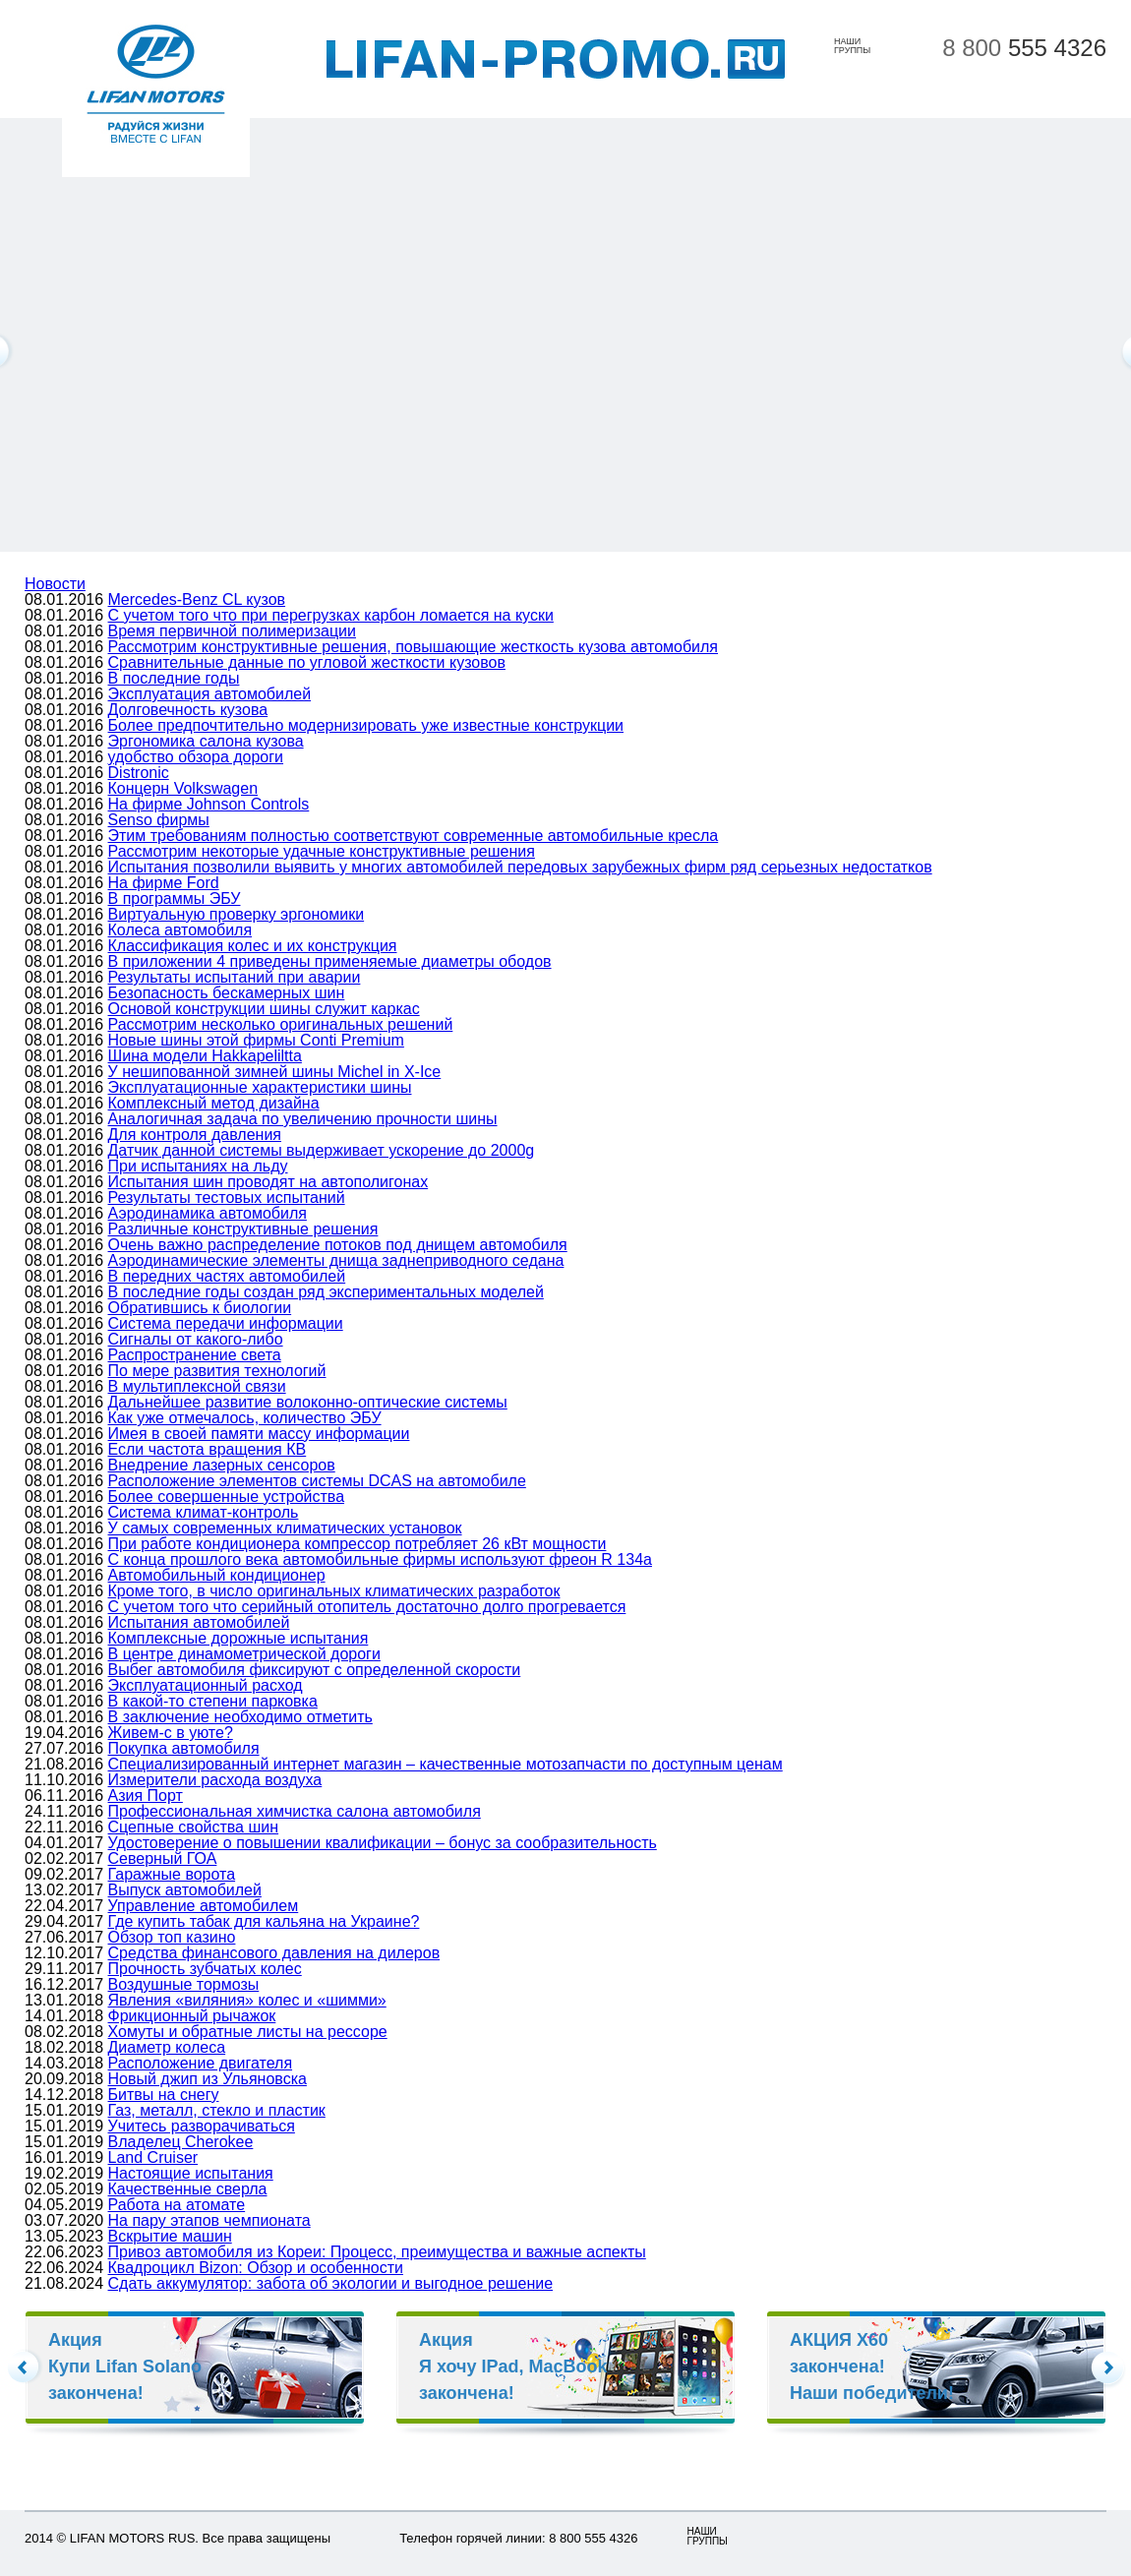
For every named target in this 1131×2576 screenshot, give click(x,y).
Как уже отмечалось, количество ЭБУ (245, 1417)
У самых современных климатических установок (285, 1528)
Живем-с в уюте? (170, 1732)
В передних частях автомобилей (227, 1276)
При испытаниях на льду (198, 1166)
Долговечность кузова (188, 709)
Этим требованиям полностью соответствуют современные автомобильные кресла (413, 835)
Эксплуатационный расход (205, 1685)
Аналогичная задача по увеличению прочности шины (303, 1118)
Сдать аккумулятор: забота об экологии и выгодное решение (331, 2283)
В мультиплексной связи (197, 1386)
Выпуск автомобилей (185, 1890)
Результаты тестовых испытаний (226, 1197)
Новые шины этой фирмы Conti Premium (256, 1040)
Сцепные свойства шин (193, 1827)
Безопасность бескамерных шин (226, 993)
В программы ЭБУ (174, 898)
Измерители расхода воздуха (215, 1779)
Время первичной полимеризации (232, 631)
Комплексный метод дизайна (214, 1103)
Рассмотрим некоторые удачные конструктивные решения (321, 851)
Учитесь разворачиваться (201, 2126)
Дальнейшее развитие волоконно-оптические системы (307, 1402)
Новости (55, 583)
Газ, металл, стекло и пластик (217, 2110)
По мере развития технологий (217, 1370)
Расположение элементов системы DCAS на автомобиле (317, 1480)
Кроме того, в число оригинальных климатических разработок (334, 1591)
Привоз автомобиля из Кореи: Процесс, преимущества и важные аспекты (377, 2252)
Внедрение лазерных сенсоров (221, 1465)
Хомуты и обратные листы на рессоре (247, 2031)
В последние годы (174, 678)
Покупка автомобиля (184, 1748)
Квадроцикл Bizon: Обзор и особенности (255, 2267)
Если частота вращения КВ (207, 1449)
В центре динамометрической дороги (244, 1654)
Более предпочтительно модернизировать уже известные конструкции (366, 725)
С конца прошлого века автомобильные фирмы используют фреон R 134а (380, 1559)
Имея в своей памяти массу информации (259, 1433)
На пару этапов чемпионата (209, 2220)
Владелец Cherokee (181, 2141)
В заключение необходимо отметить (240, 1716)
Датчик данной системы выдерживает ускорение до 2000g (321, 1150)
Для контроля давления (194, 1134)
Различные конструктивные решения (243, 1229)
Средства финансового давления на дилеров (274, 1953)
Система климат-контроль (203, 1512)
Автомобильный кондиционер (217, 1575)
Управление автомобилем (203, 1905)
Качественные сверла (188, 2189)
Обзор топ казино (172, 1937)
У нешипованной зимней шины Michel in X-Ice (275, 1071)
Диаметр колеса (167, 2047)
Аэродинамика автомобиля (207, 1213)
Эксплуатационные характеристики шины (260, 1087)
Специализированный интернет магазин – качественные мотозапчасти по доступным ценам (445, 1764)
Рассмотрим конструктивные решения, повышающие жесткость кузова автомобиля (413, 646)
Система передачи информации (225, 1323)
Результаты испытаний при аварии (234, 977)
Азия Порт (145, 1795)
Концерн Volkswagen (183, 788)
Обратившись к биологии (200, 1307)
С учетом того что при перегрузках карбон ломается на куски (331, 615)
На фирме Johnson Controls (209, 804)
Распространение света (194, 1355)
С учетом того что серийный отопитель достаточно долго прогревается (367, 1606)
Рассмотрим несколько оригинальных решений (280, 1024)
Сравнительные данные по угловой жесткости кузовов (307, 662)
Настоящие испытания (190, 2173)
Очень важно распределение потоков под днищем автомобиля (337, 1244)
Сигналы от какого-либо (195, 1339)
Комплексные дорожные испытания (238, 1638)
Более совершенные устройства (226, 1496)
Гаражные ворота (172, 1874)
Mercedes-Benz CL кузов (197, 599)
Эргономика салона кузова (206, 741)
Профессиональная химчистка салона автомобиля (294, 1811)
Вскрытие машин (170, 2236)
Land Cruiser (153, 2157)
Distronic (138, 772)
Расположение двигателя (200, 2063)
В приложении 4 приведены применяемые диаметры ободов (330, 961)
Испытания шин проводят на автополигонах (268, 1181)
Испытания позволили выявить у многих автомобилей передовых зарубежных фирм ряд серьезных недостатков (520, 867)
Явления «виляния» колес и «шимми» (247, 2000)
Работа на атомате (177, 2204)
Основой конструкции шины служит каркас (264, 1008)
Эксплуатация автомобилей (210, 694)
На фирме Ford (163, 882)
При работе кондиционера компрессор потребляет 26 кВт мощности (357, 1543)
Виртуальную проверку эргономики (236, 914)
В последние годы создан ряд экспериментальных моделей (326, 1292)
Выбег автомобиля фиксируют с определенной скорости (314, 1669)
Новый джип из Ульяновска (207, 2078)
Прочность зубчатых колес (205, 1968)
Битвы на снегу (163, 2094)
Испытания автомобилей (199, 1622)
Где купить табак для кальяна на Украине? (264, 1921)
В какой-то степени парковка (213, 1701)
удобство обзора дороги (196, 757)
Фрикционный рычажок (192, 2015)
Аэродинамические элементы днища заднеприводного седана (336, 1260)
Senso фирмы (158, 819)
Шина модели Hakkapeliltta (205, 1056)
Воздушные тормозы (184, 1984)
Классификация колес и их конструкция (252, 945)
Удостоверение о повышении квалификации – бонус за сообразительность (382, 1842)
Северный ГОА (162, 1858)
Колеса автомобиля (180, 930)
